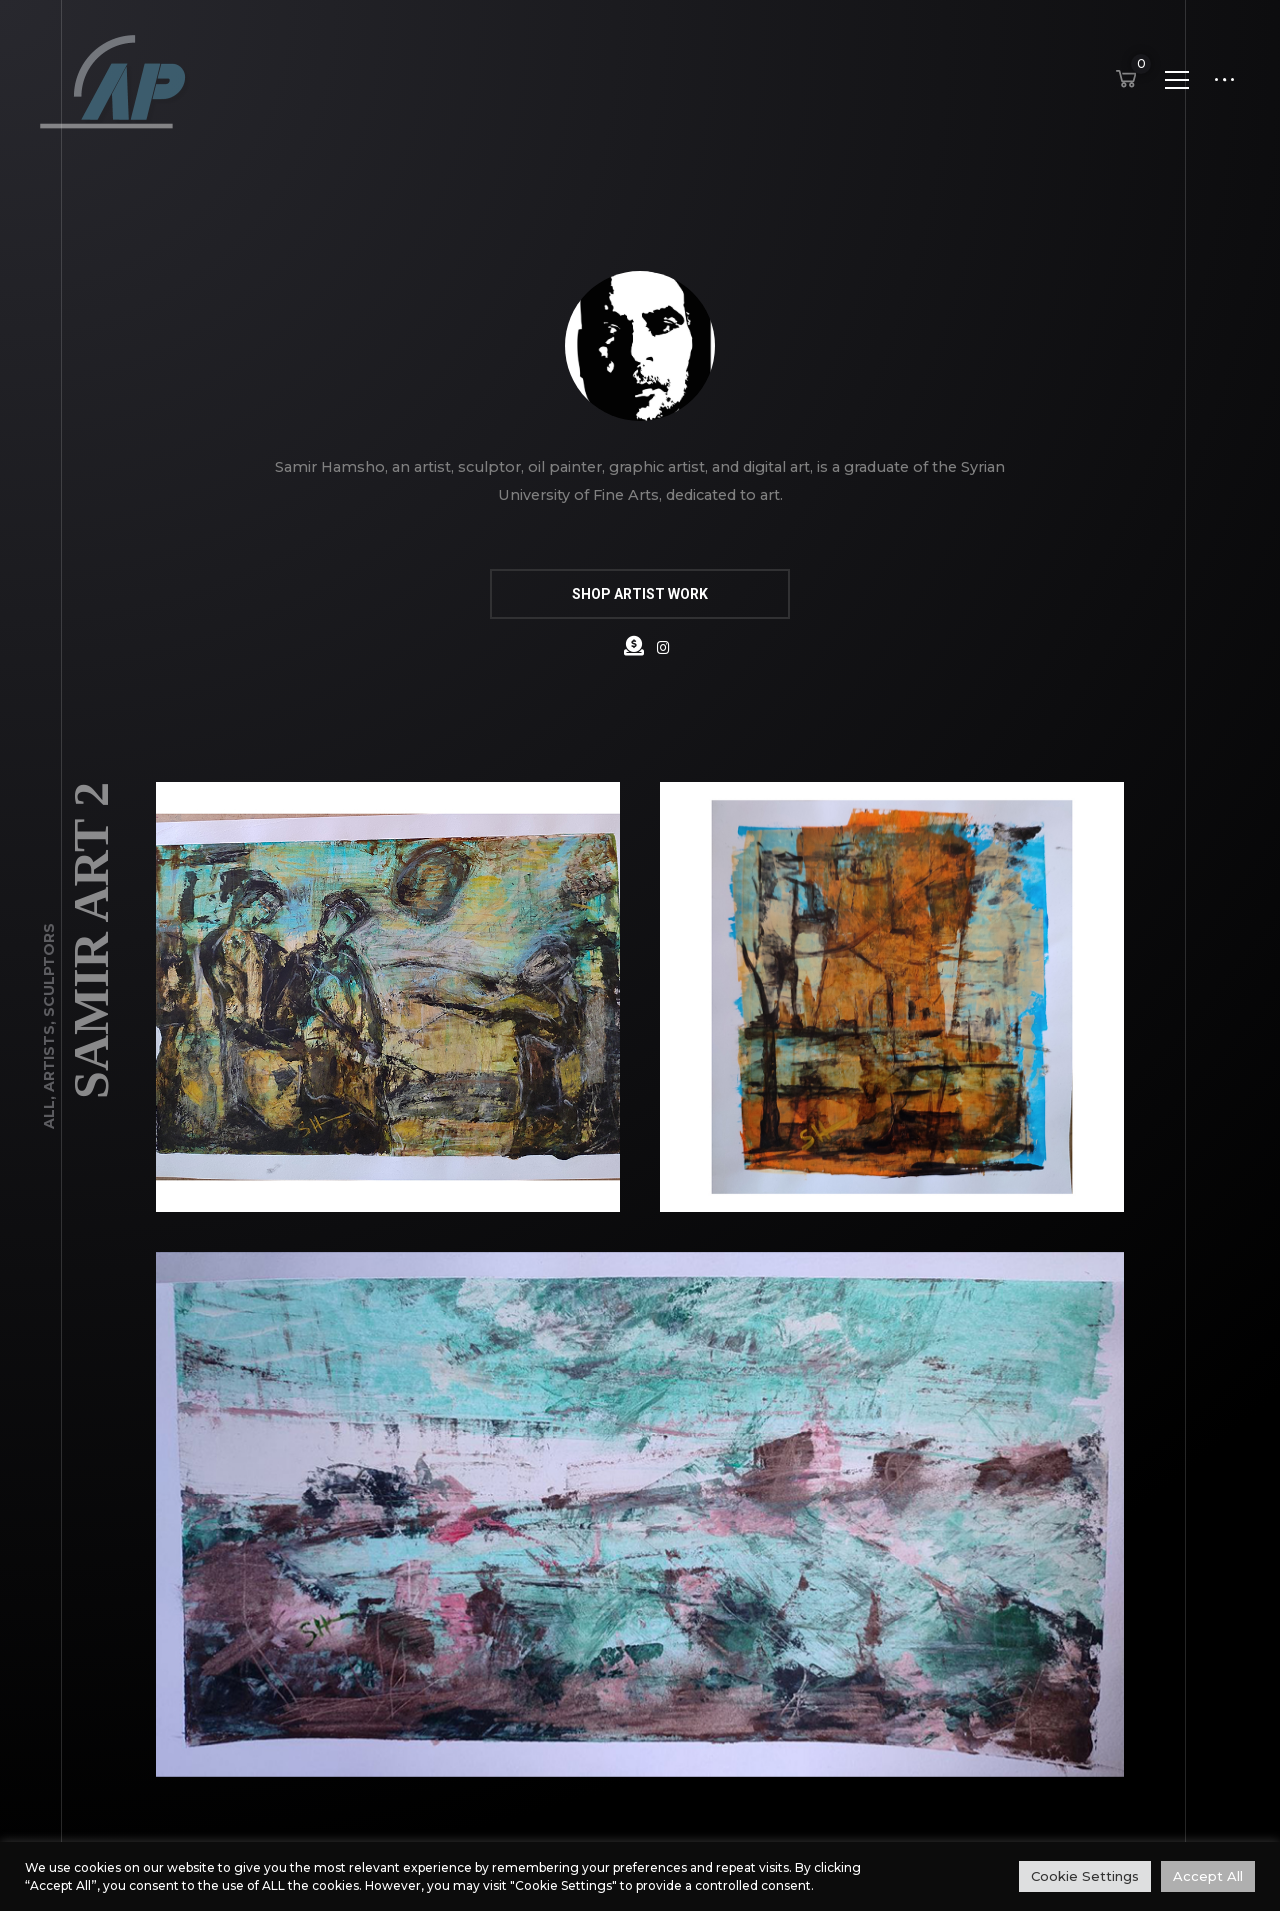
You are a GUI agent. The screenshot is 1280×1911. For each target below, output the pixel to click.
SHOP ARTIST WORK (640, 594)
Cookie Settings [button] (1085, 1876)
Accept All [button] (1208, 1876)
